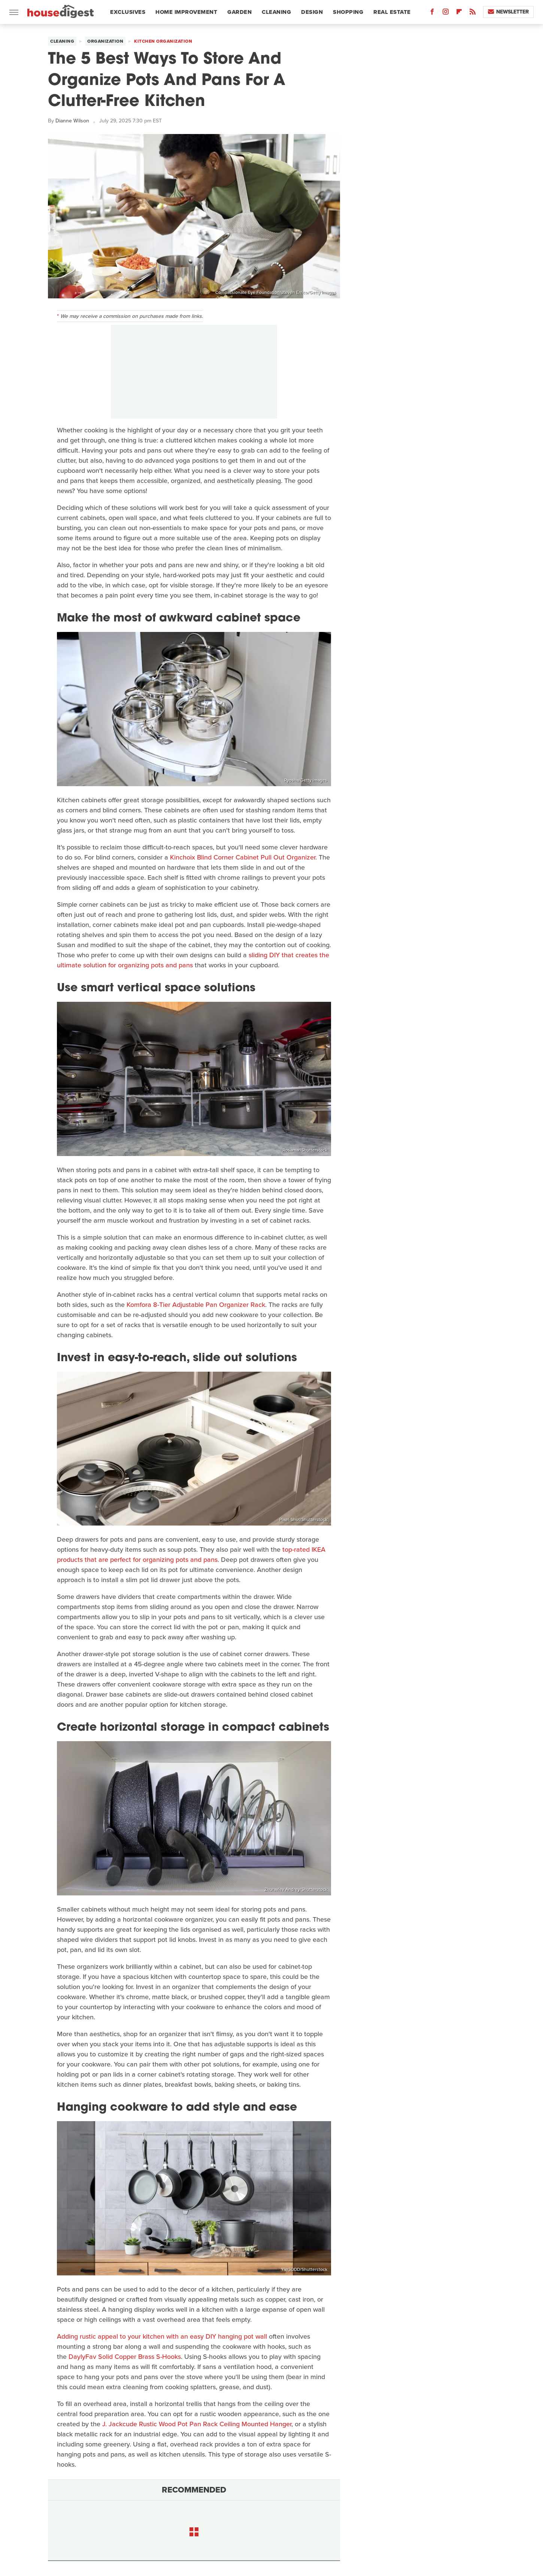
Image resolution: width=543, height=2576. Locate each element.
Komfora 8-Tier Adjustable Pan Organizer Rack (196, 1305)
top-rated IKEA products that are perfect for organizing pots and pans (191, 1554)
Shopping (348, 12)
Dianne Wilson (72, 121)
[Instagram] (446, 13)
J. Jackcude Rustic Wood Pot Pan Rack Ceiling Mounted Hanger (196, 2424)
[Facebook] (432, 13)
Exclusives (127, 12)
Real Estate (392, 12)
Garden (239, 12)
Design (312, 12)
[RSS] (473, 13)
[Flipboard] (459, 13)
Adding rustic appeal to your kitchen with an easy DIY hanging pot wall (162, 2336)
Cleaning (276, 12)
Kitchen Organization (163, 41)
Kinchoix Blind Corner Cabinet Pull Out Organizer (242, 857)
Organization (105, 41)
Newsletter (508, 12)
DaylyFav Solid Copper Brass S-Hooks (125, 2356)
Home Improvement (186, 12)
